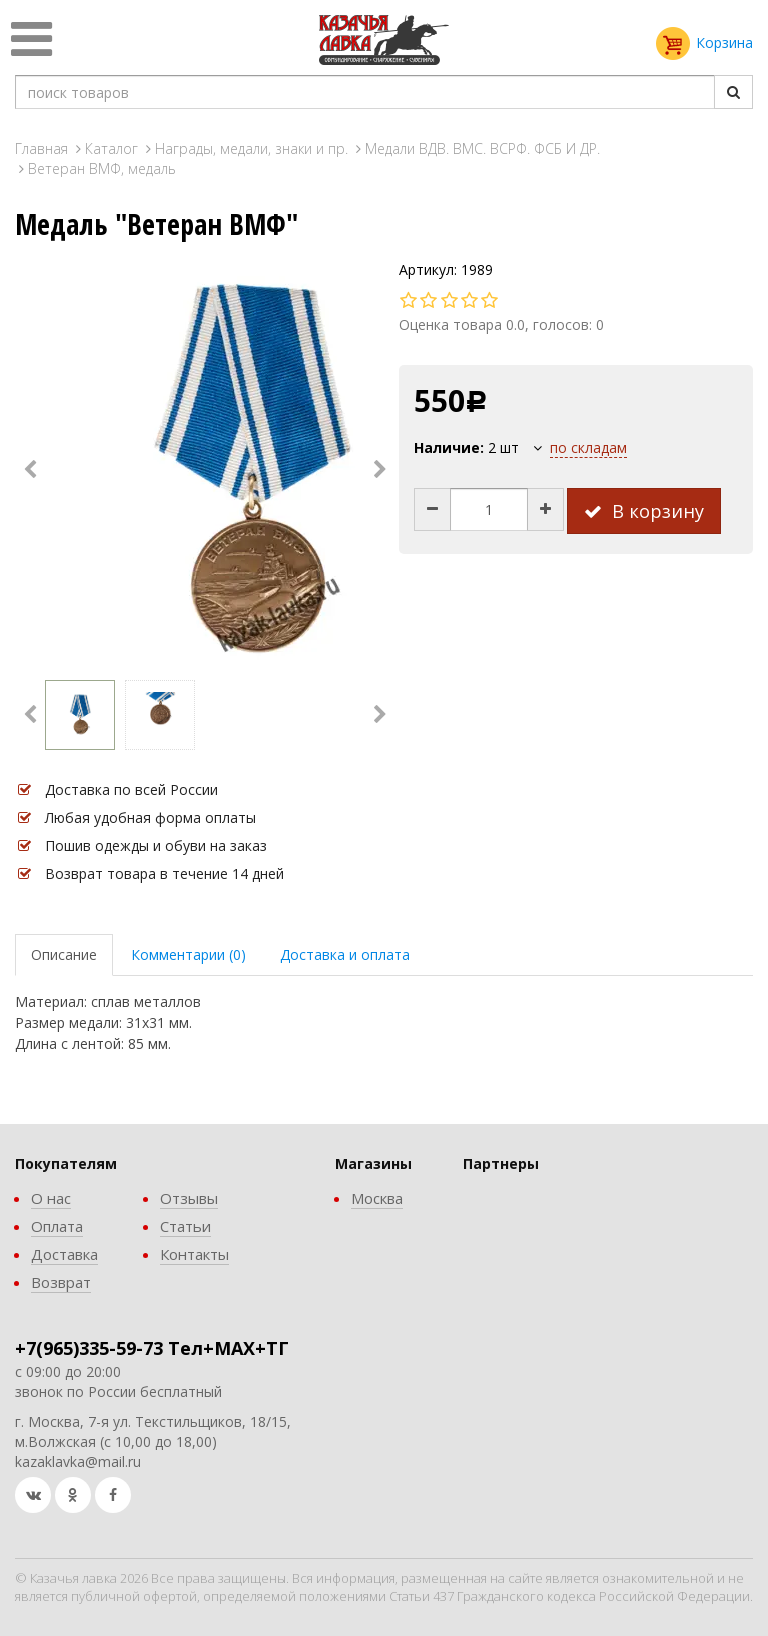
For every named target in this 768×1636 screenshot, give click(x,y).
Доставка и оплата (345, 954)
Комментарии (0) (188, 954)
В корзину (644, 511)
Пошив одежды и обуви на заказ (156, 845)
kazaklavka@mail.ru (78, 1461)
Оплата (57, 1226)
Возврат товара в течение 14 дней (164, 873)
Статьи (185, 1226)
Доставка (64, 1254)
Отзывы (189, 1198)
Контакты (194, 1254)
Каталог (111, 148)
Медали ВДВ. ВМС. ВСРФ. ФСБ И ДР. (482, 148)
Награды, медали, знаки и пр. (251, 148)
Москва (377, 1198)
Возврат (61, 1282)
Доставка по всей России (131, 789)
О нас (51, 1198)
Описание (64, 954)
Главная (41, 148)
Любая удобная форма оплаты (150, 817)
